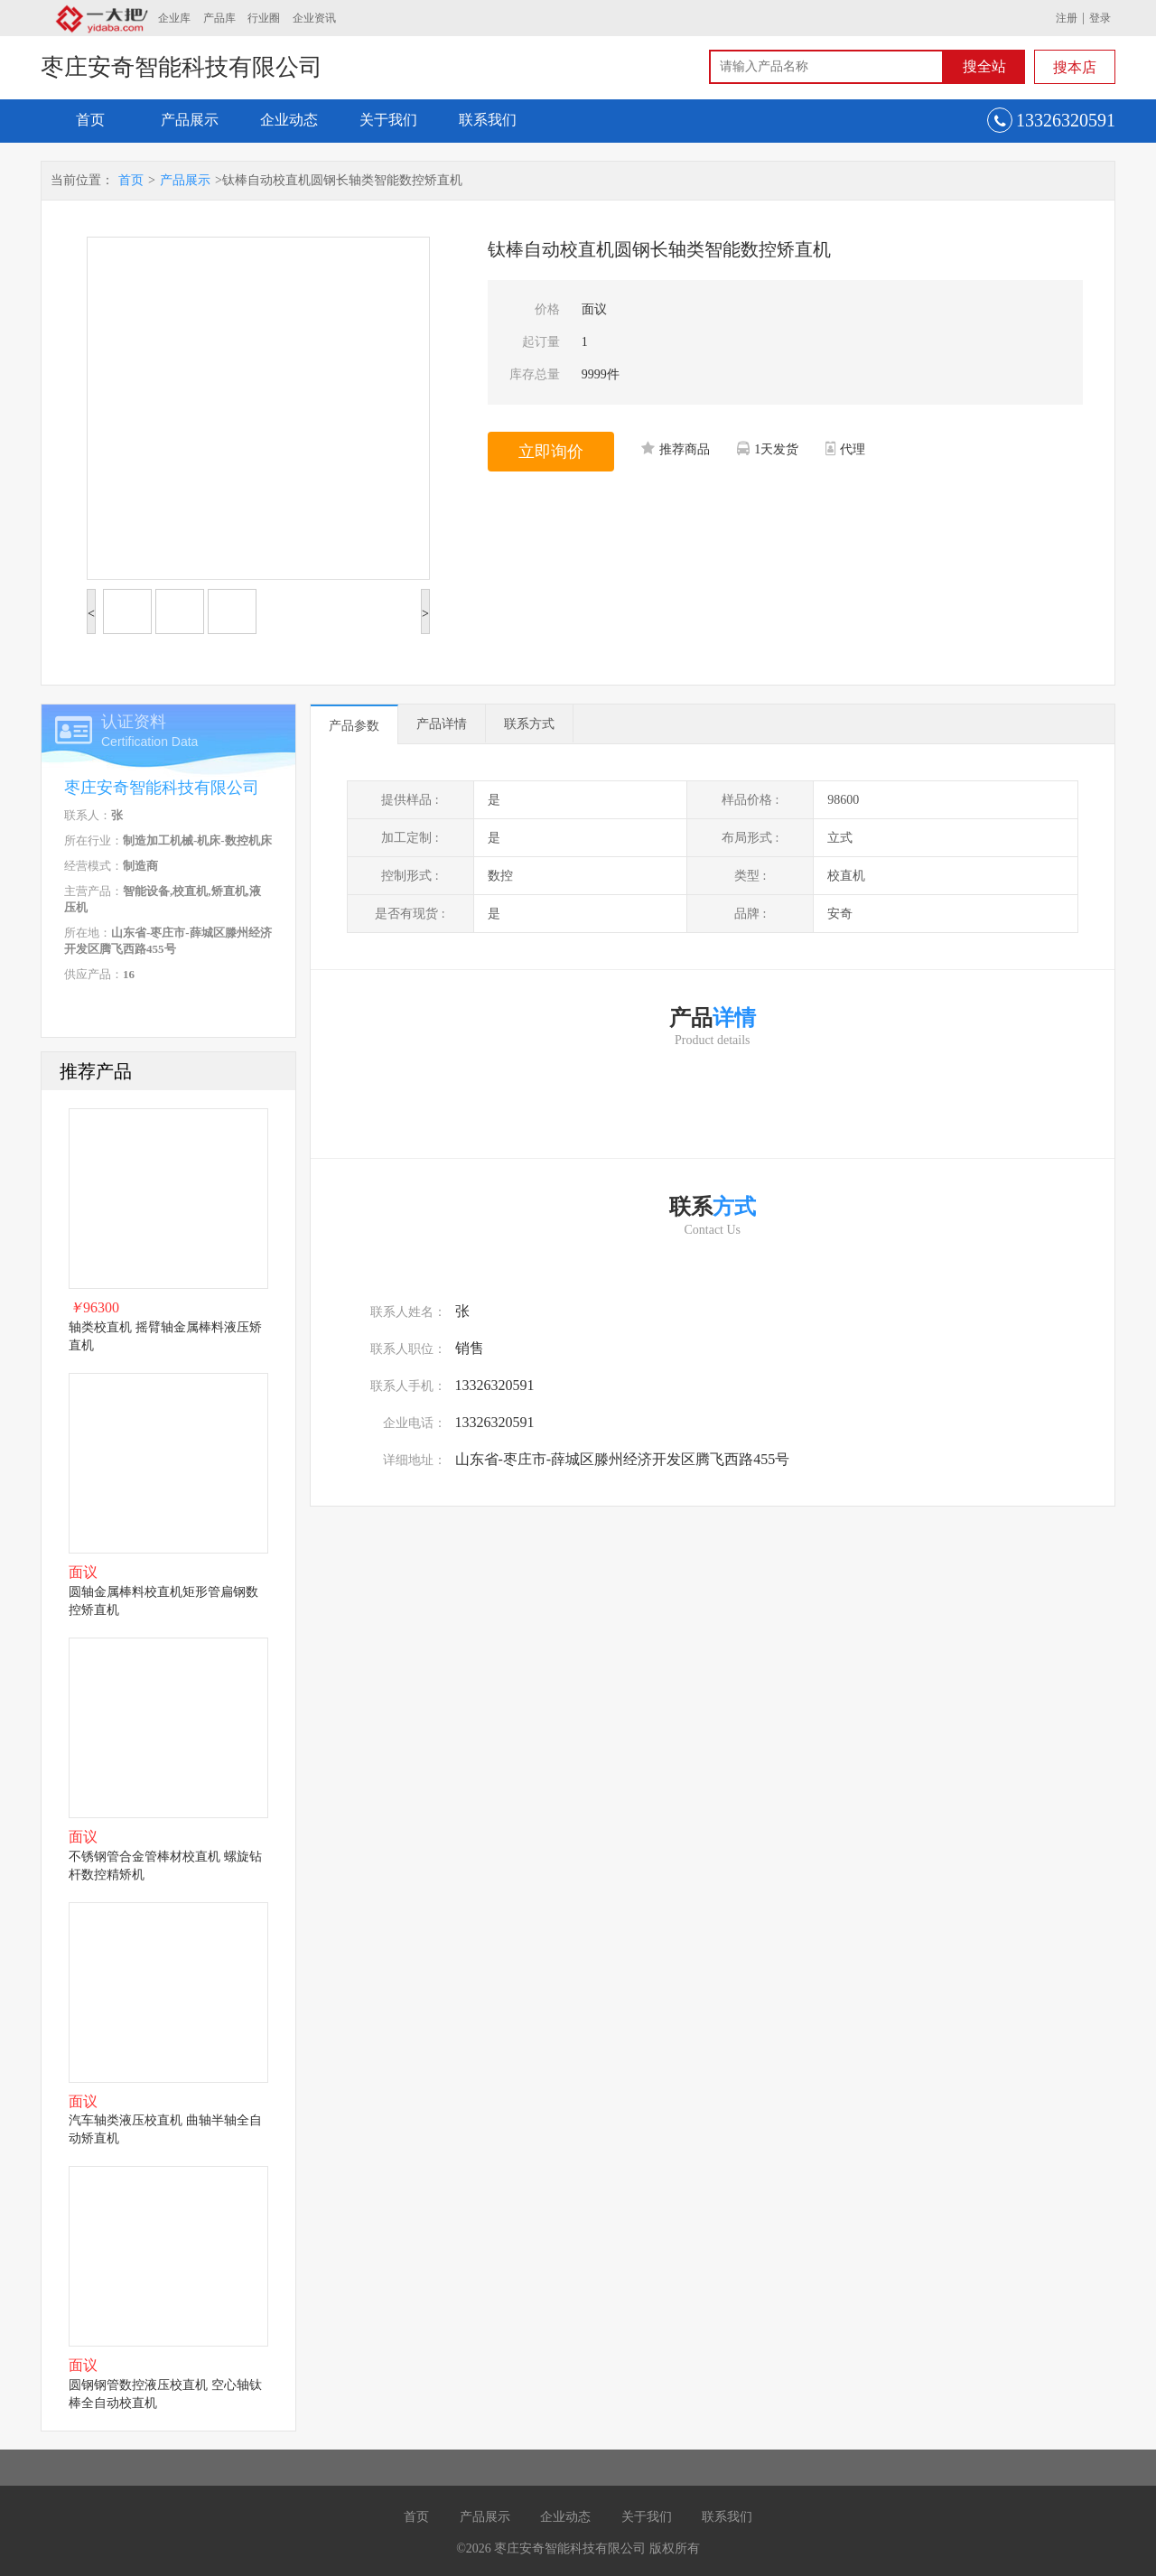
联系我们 (488, 119)
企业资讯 (314, 18)
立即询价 (550, 452)
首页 (90, 119)
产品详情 (441, 724)
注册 (1066, 18)
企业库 (174, 18)
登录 (1100, 18)
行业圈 (263, 18)
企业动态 (289, 119)
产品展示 (190, 119)
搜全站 (984, 66)
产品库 (219, 18)
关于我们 (388, 119)
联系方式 (529, 724)
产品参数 (354, 726)
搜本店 (1074, 67)
